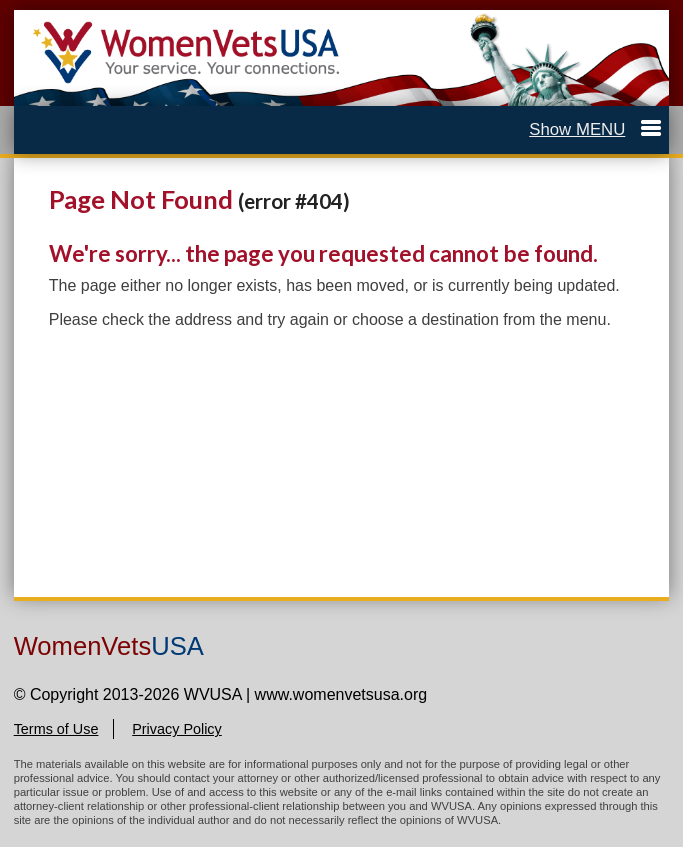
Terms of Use (56, 729)
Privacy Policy (177, 729)
